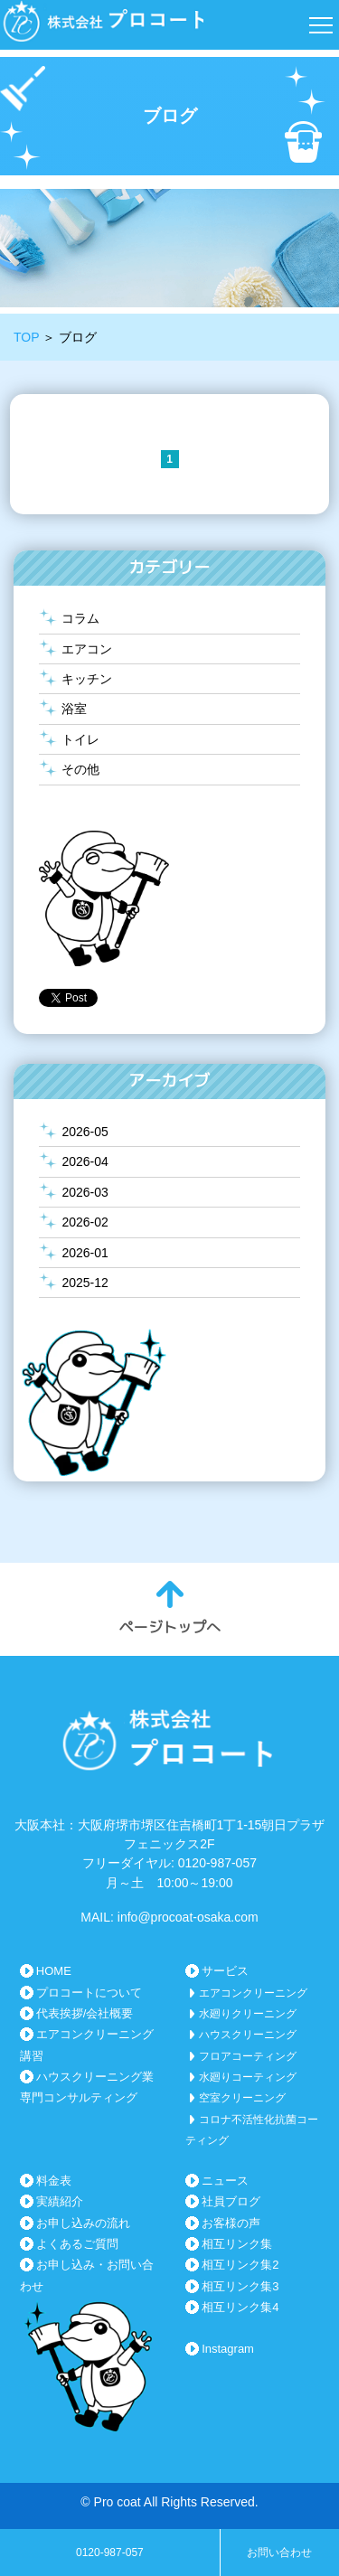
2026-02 (84, 1222)
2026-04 (84, 1161)
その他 (80, 769)
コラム (80, 618)
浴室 (74, 708)
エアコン (86, 649)
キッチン (86, 679)
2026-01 (84, 1253)
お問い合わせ (279, 2552)
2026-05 (84, 1131)
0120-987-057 (110, 2552)
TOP (26, 337)
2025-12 (84, 1282)
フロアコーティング (248, 2056)
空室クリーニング (242, 2098)
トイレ (80, 739)
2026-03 (84, 1192)
